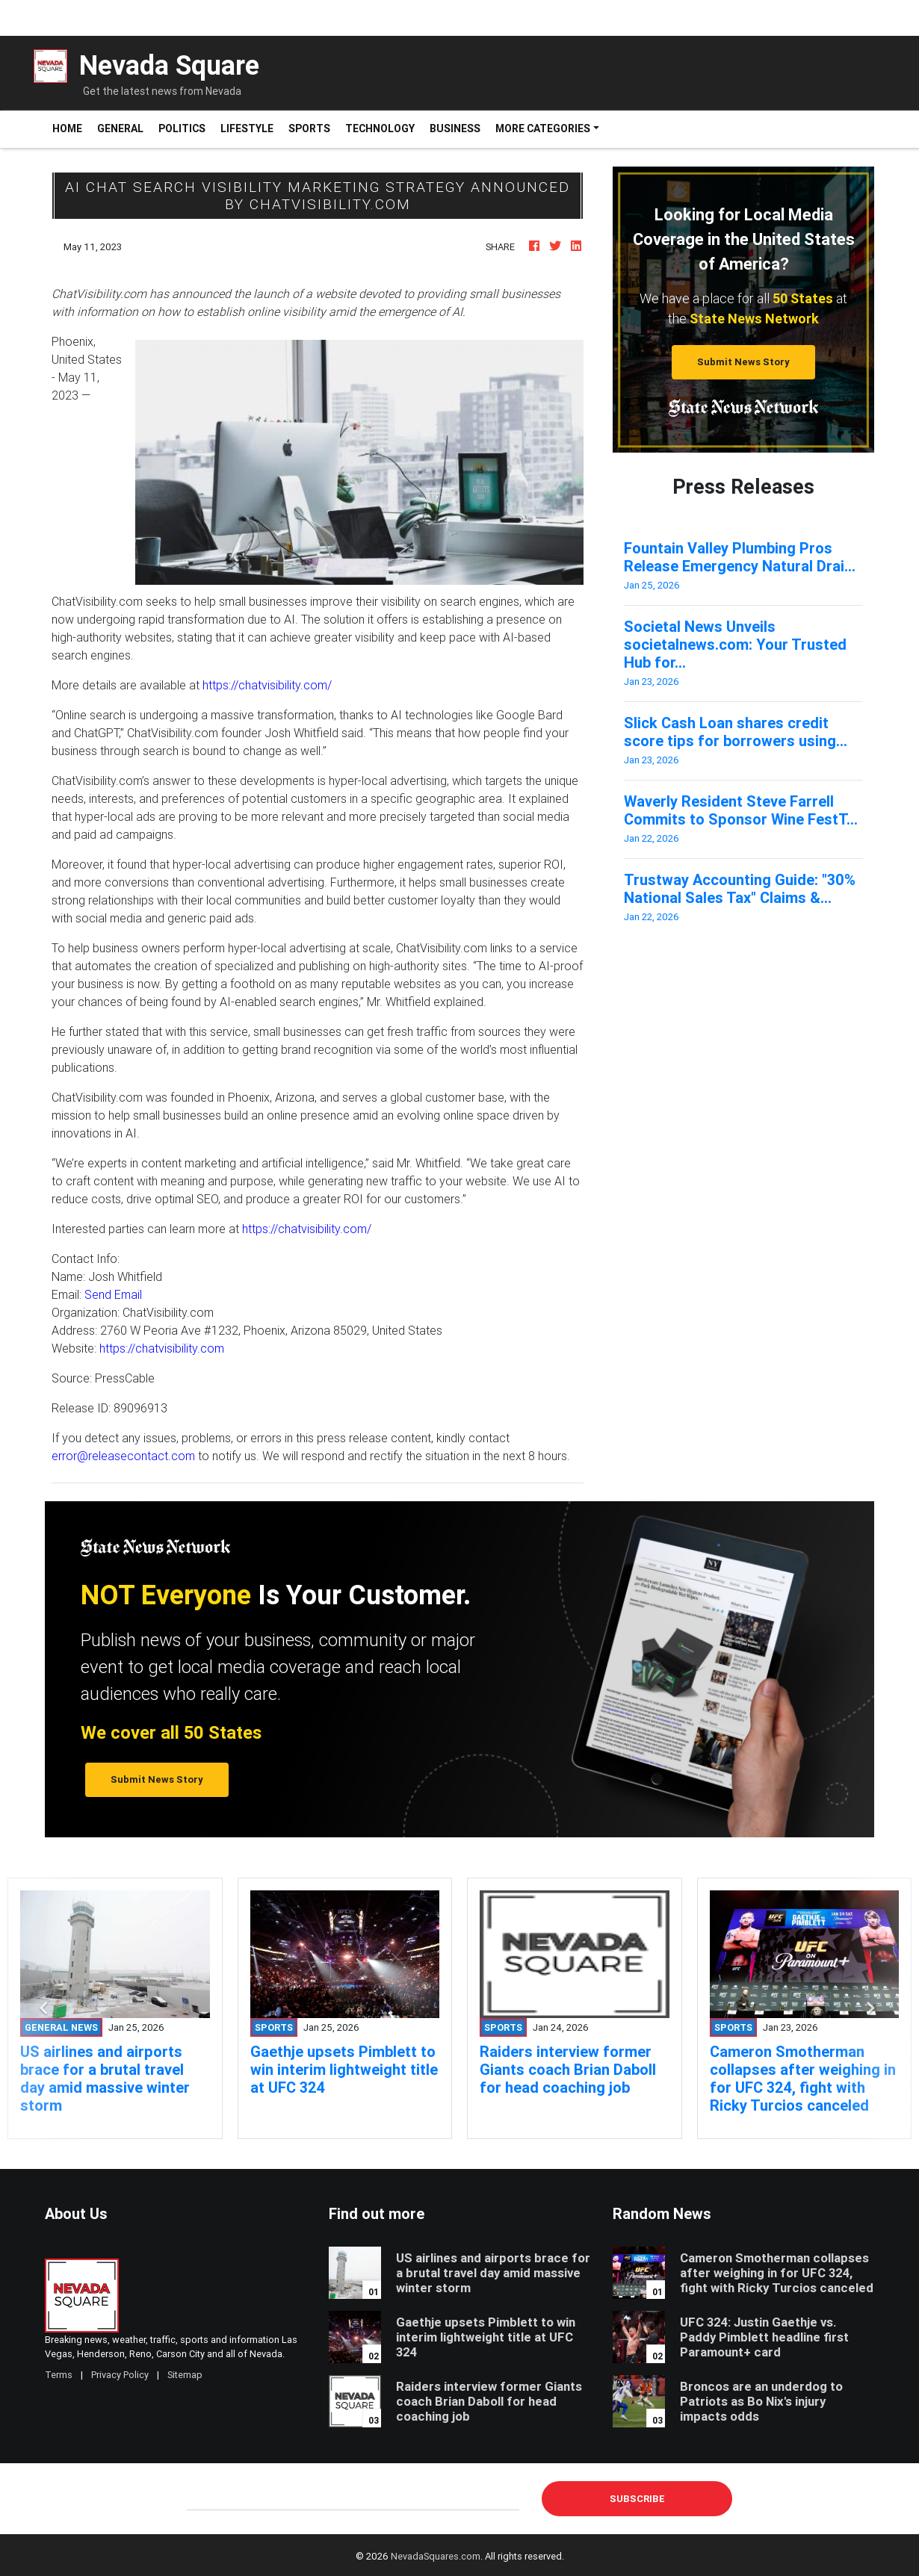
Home (71, 128)
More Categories (542, 128)
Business (455, 128)
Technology (380, 128)
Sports (309, 128)
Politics (181, 128)
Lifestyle (246, 128)
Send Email (113, 1294)
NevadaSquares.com (435, 2556)
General (120, 128)
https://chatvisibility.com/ (267, 684)
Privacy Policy (120, 2374)
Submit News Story (743, 362)
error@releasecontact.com (123, 1455)
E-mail (202, 2498)
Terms (58, 2374)
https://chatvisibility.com (161, 1348)
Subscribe (637, 2498)
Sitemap (184, 2374)
